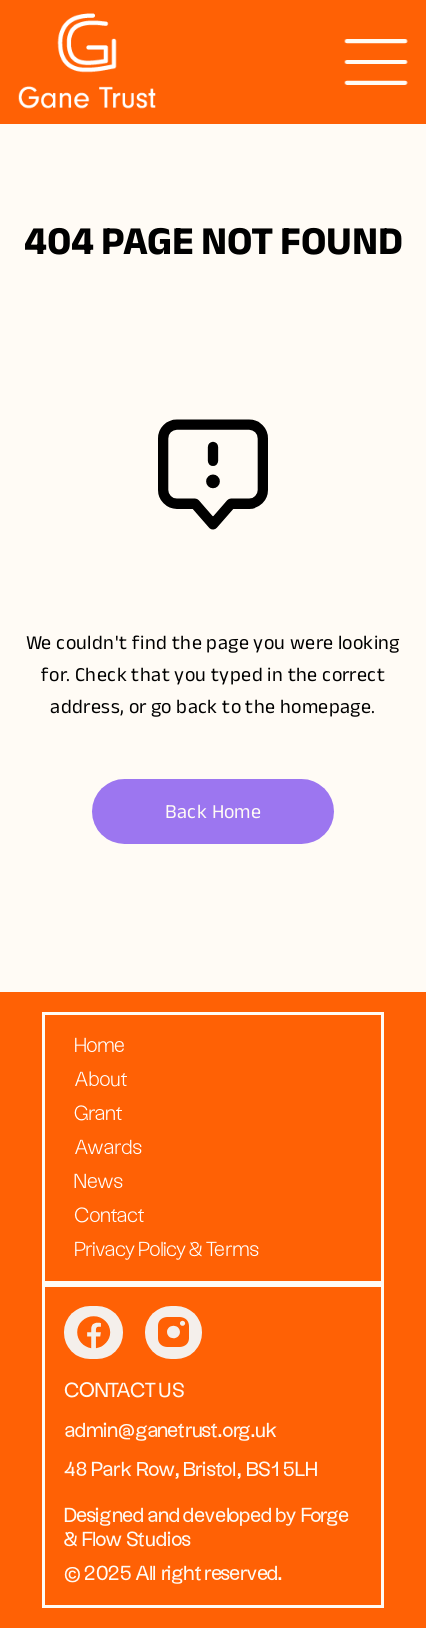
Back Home (213, 811)
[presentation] (376, 62)
